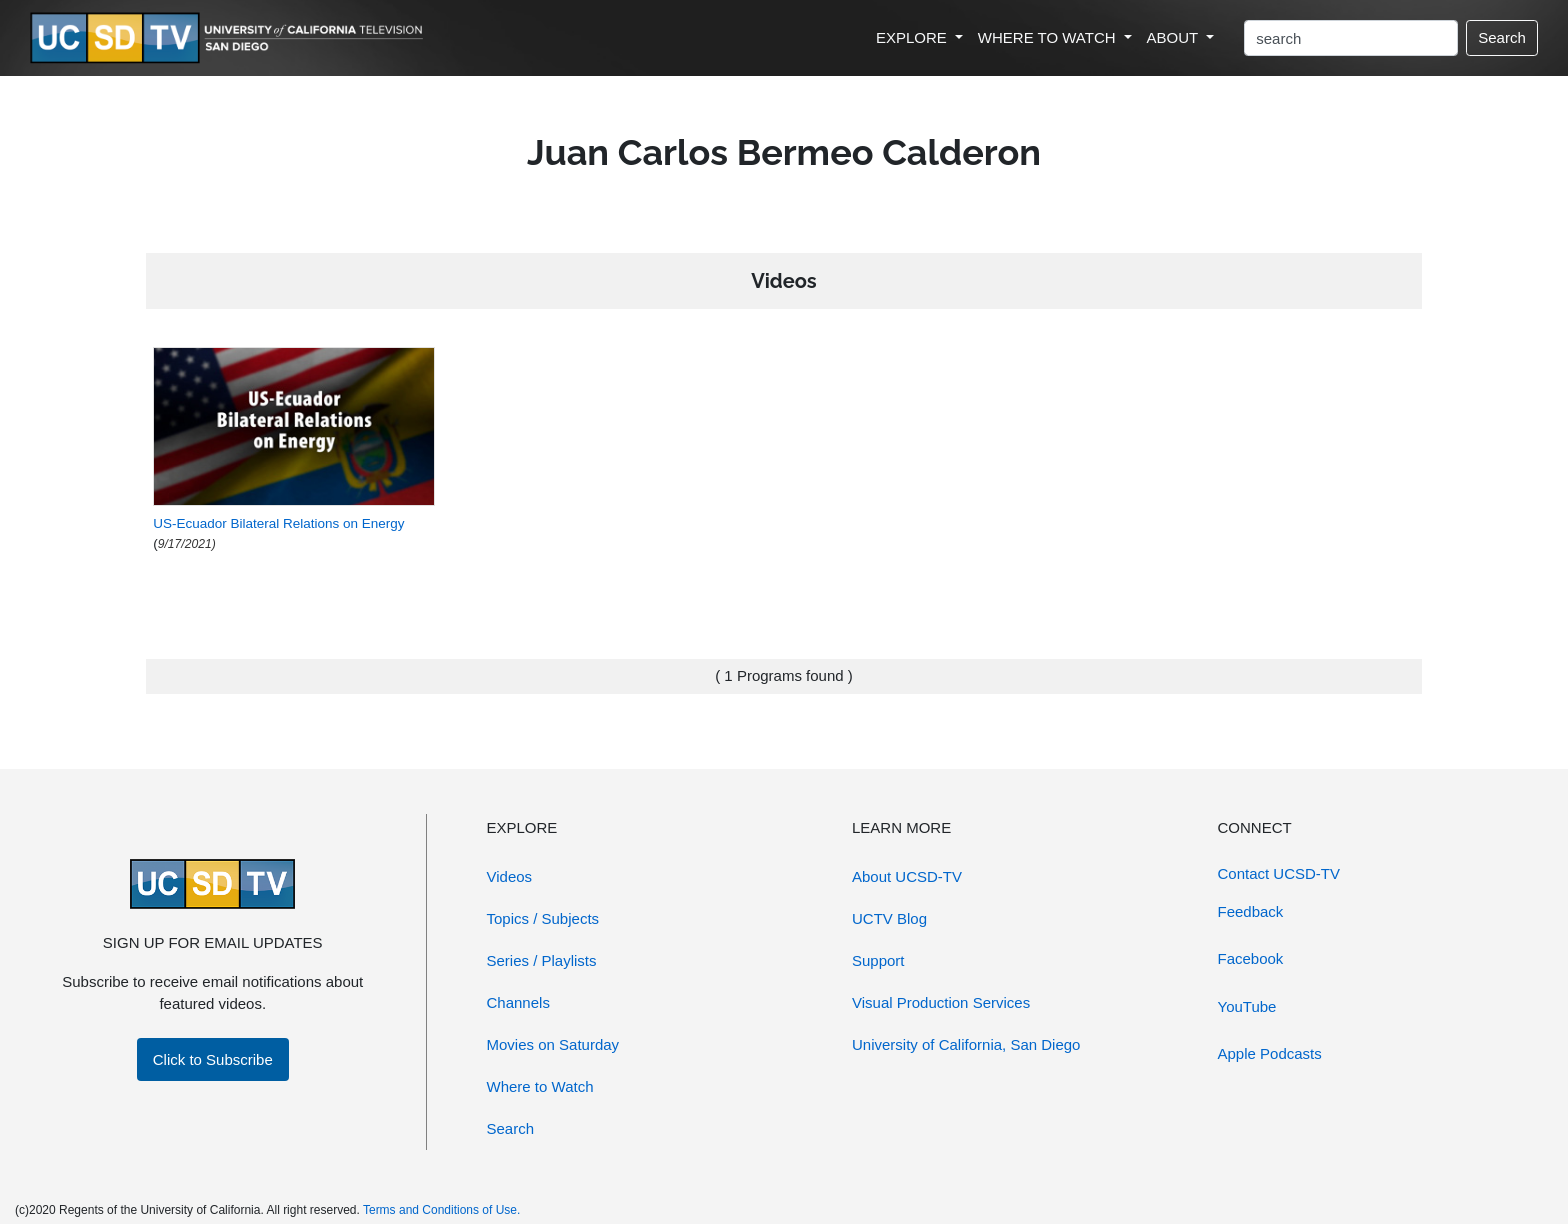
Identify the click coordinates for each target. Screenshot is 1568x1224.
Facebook (1251, 958)
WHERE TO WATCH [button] (1049, 37)
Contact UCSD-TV (1279, 873)
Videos (510, 876)
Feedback (1251, 911)
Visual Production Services (941, 1002)
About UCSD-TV (907, 876)
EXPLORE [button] (913, 37)
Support (878, 960)
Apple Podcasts (1270, 1053)
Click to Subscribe (213, 1059)
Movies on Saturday (553, 1044)
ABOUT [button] (1175, 37)
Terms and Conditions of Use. (441, 1210)
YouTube (1247, 1006)
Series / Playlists (542, 960)
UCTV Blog (889, 918)
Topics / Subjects (543, 918)
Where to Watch (540, 1086)
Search (1502, 37)
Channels (518, 1002)
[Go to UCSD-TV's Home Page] (230, 38)
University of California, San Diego (966, 1044)
